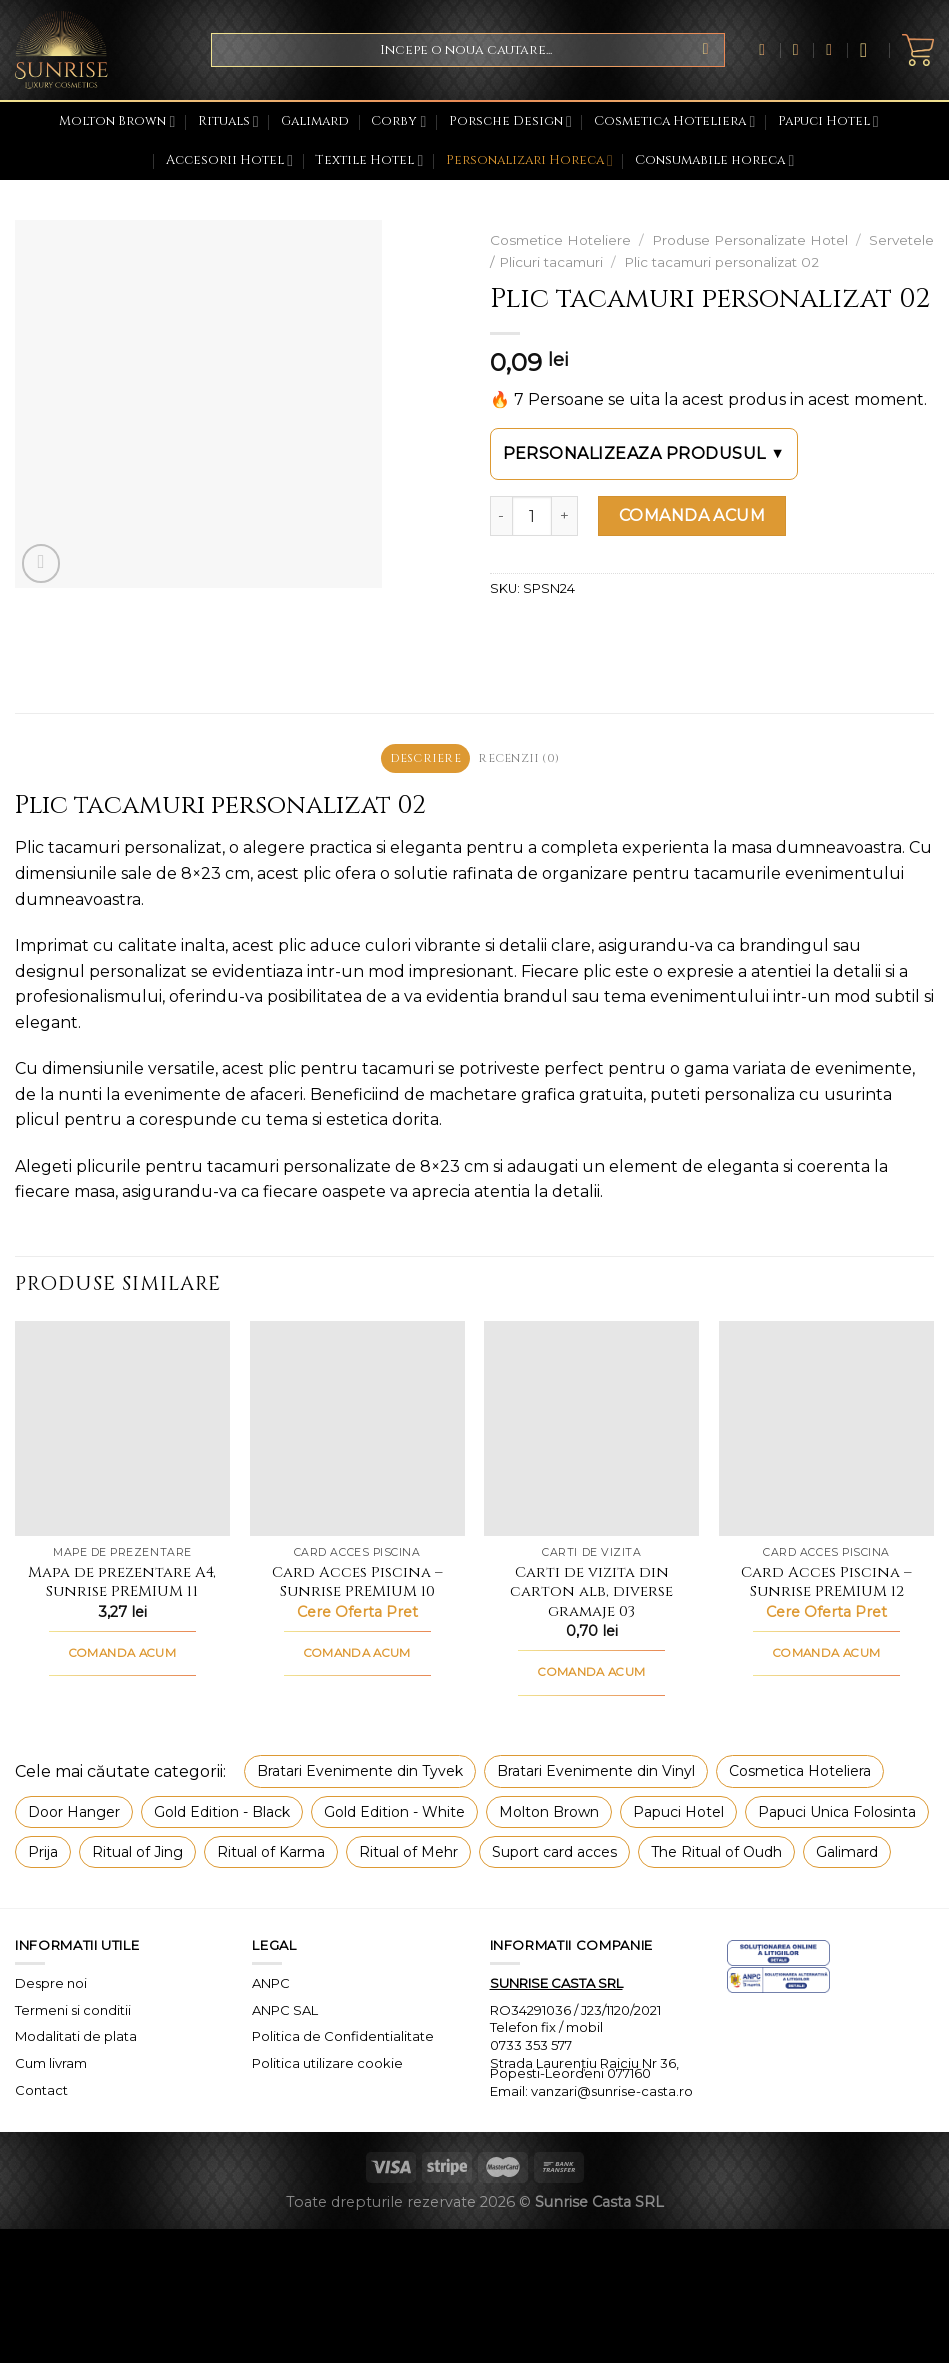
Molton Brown (117, 121)
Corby (398, 121)
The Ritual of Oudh (716, 1855)
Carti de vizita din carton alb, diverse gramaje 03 (591, 1595)
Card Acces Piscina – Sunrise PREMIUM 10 (357, 1585)
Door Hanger (74, 1814)
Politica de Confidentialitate (343, 2039)
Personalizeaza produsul (644, 453)
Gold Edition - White (394, 1814)
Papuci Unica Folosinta (837, 1814)
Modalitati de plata (76, 2039)
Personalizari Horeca (529, 160)
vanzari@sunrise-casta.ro (612, 2094)
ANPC (271, 1985)
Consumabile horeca (714, 160)
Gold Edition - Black (222, 1814)
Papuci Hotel (828, 121)
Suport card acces (554, 1855)
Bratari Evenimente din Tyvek (360, 1774)
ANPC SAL (285, 2012)
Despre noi (51, 1985)
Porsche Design (510, 121)
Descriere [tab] (421, 759)
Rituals (228, 121)
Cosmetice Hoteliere (560, 240)
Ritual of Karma (271, 1855)
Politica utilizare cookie (327, 2066)
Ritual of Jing (137, 1855)
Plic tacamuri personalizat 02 (721, 262)
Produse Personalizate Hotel (750, 240)
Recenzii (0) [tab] (522, 759)
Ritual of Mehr (408, 1855)
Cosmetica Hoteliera (674, 121)
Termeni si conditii (73, 2012)
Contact (41, 2093)
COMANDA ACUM (692, 515)
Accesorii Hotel (229, 160)
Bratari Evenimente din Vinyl (596, 1774)
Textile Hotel (369, 160)
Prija (43, 1855)
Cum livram (51, 2066)
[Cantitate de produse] (532, 516)
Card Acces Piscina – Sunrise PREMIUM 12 (826, 1585)
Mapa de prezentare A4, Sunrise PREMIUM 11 (122, 1585)
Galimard (315, 121)
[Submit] (705, 50)
